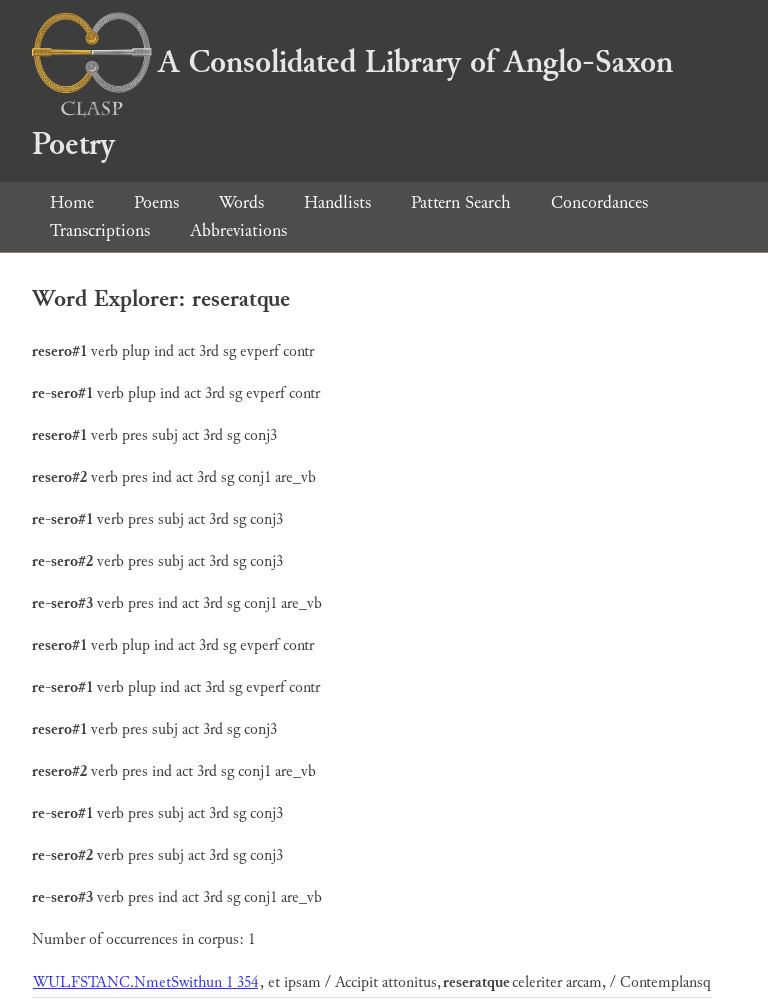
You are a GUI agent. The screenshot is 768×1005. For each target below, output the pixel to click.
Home (72, 202)
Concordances (599, 202)
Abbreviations (238, 230)
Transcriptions (100, 230)
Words (241, 202)
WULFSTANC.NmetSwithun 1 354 (145, 982)
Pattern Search (461, 202)
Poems (156, 202)
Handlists (337, 202)
